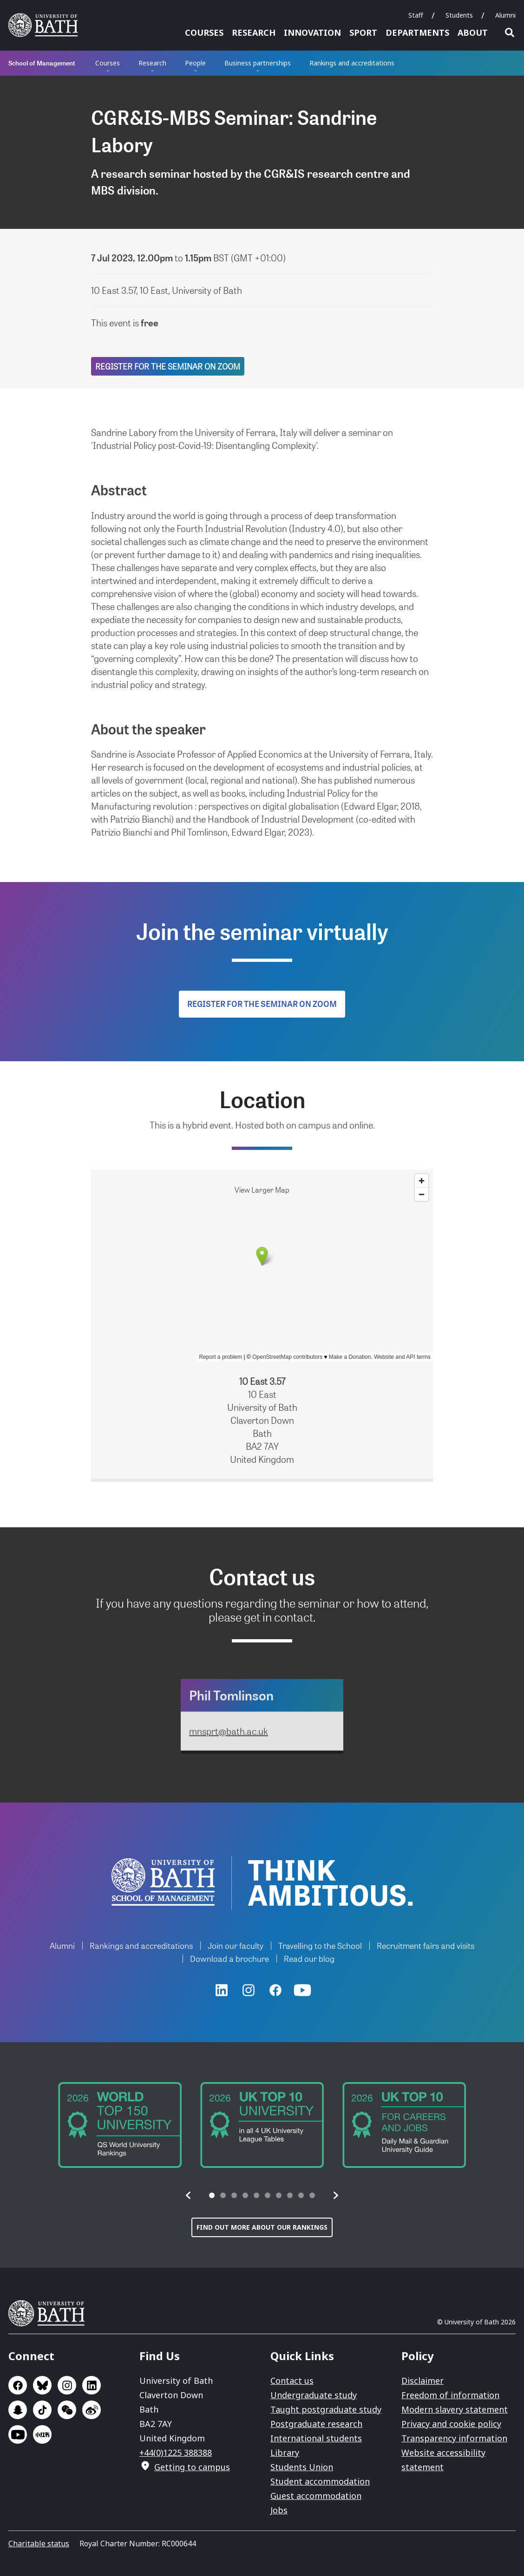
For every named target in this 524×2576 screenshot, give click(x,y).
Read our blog (309, 1958)
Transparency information (454, 2438)
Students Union (301, 2466)
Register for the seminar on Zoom (167, 366)
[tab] (212, 2195)
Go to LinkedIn (91, 2385)
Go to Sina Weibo (91, 2410)
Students (459, 15)
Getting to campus (192, 2466)
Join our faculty (235, 1945)
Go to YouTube (17, 2434)
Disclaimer (422, 2380)
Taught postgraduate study (325, 2409)
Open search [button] (509, 32)
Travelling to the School (320, 1945)
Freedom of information (450, 2395)
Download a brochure (229, 1958)
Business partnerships (257, 62)
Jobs (279, 2510)
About (473, 32)
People (195, 62)
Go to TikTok (42, 2410)
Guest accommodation (315, 2495)
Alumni (505, 15)
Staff (415, 15)
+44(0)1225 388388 (175, 2452)
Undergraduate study (313, 2395)
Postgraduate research (316, 2423)
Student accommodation (320, 2481)
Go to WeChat (67, 2410)
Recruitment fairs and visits (425, 1945)
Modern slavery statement (454, 2409)
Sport (363, 32)
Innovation (312, 32)
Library (284, 2452)
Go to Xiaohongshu (42, 2434)
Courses (204, 32)
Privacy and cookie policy (451, 2423)
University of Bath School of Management (163, 1882)
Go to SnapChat (17, 2410)
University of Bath (50, 2313)
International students (316, 2438)
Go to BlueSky (42, 2385)
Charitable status (38, 2543)
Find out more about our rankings (262, 2227)
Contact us (292, 2380)
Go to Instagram (67, 2385)
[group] (120, 2125)
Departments (417, 32)
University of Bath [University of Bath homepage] (46, 25)
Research (253, 32)
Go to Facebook (17, 2385)
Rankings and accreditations (351, 62)
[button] (188, 2195)
